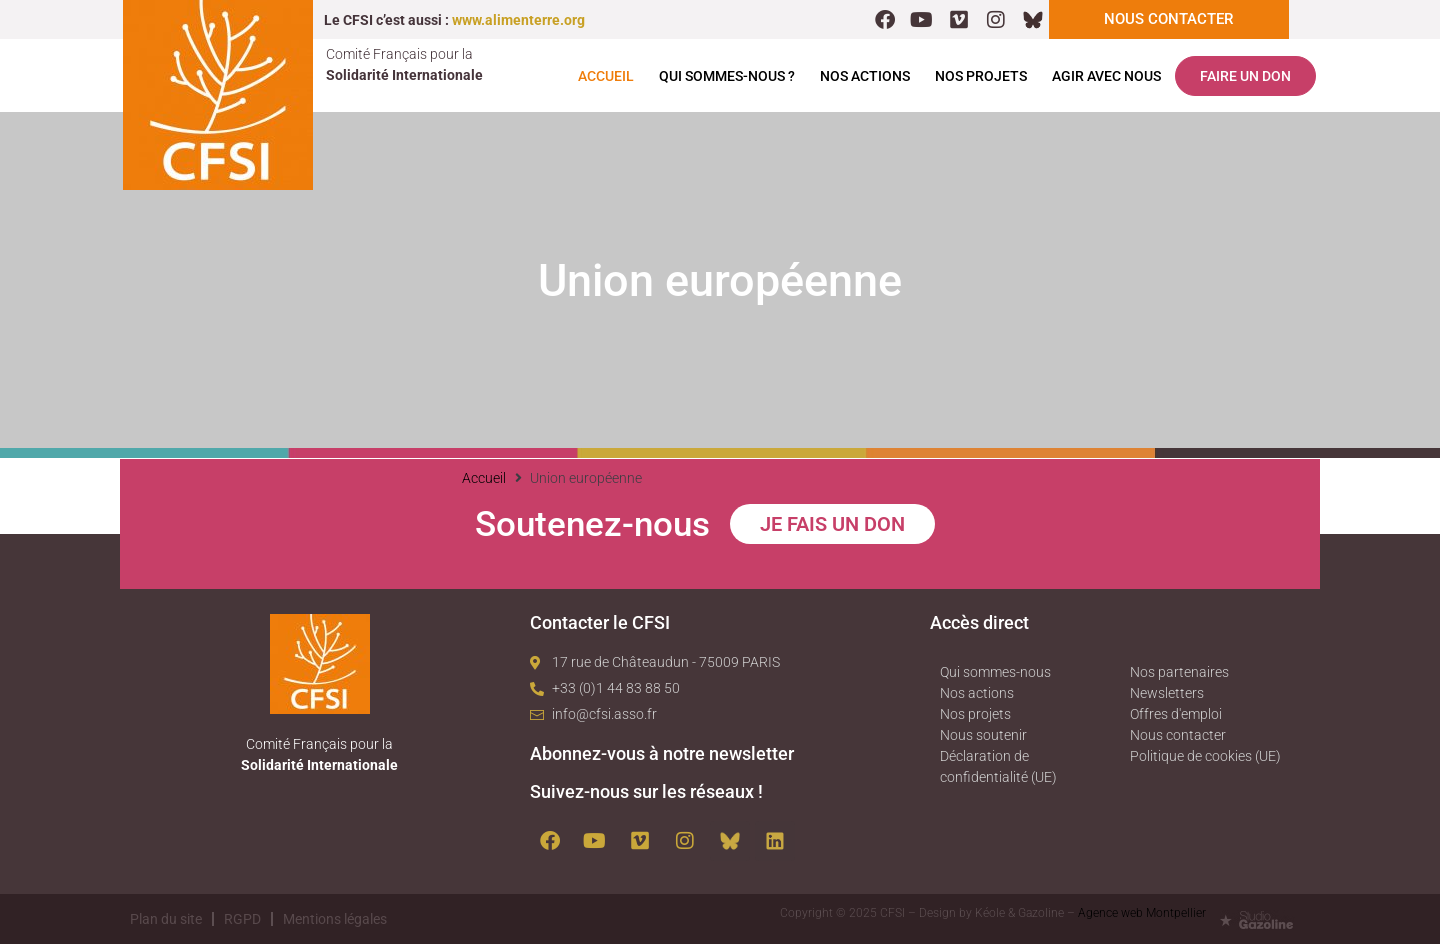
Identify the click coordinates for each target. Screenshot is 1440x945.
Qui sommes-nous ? (727, 77)
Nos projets (981, 77)
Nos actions (865, 77)
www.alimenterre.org (518, 20)
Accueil (606, 77)
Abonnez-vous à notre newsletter (662, 754)
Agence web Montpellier (1142, 914)
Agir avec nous (1106, 77)
